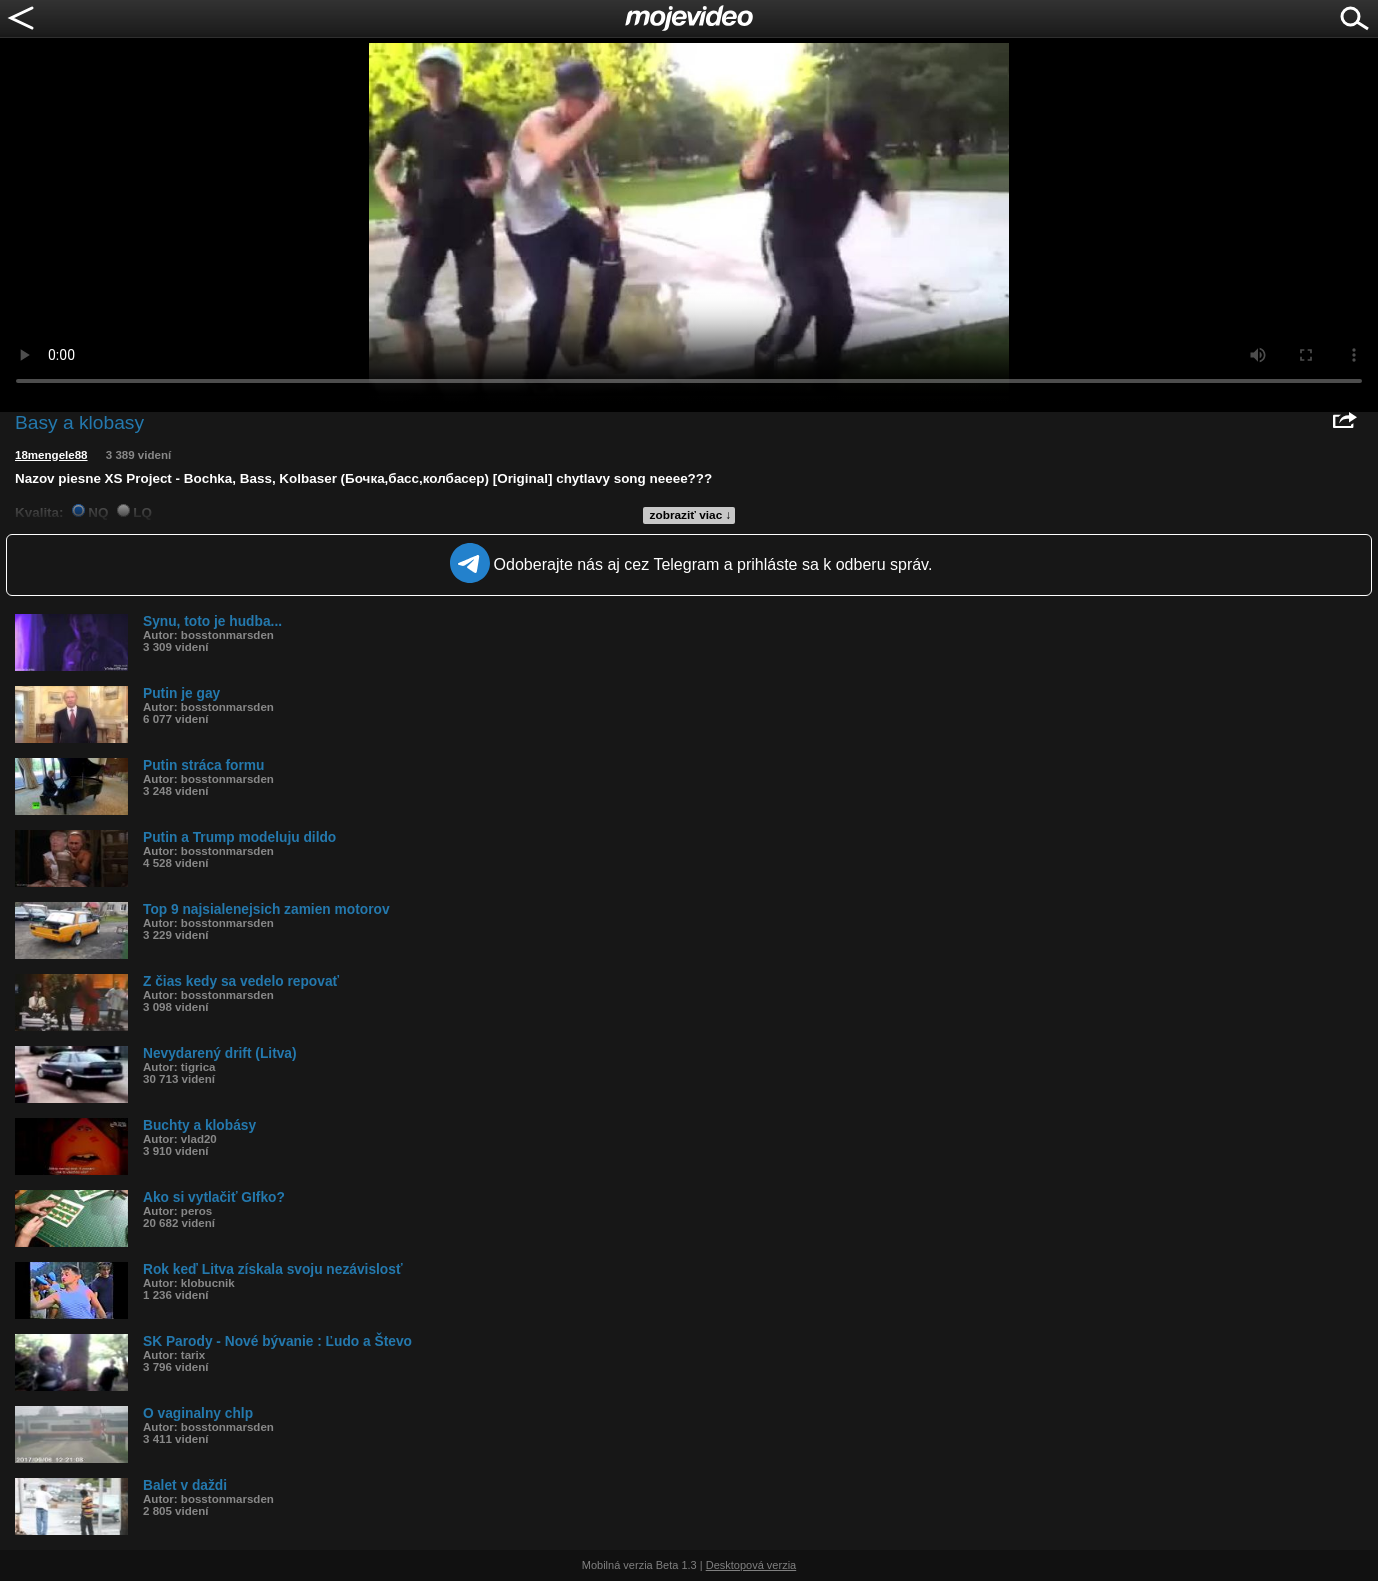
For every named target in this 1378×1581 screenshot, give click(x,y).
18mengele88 (51, 455)
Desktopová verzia (751, 1565)
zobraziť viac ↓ (691, 515)
